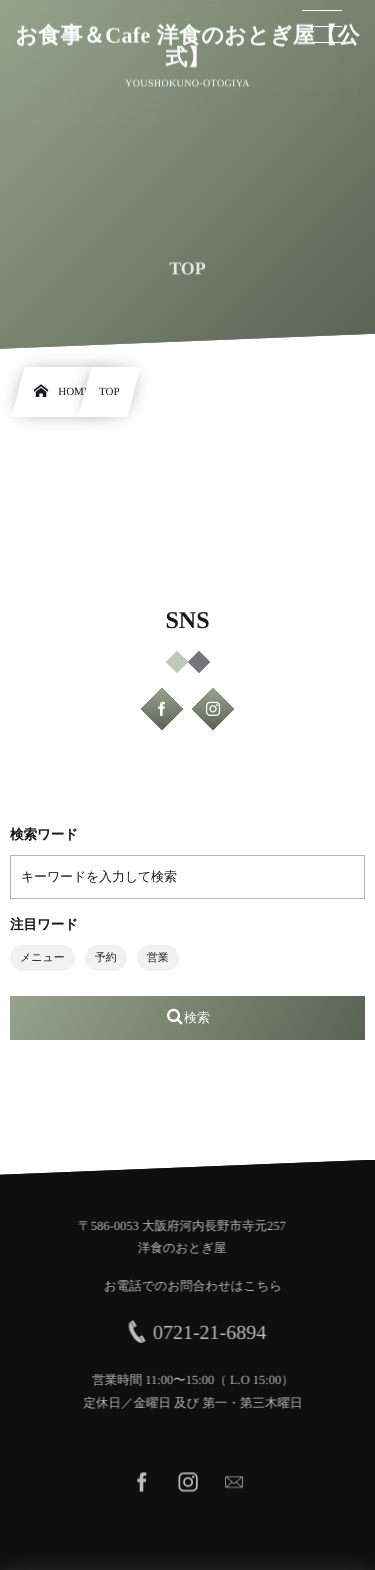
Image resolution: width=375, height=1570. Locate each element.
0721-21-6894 (213, 1333)
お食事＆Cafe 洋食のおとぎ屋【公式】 (187, 46)
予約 (106, 958)
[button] (323, 27)
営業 (158, 958)
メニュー (42, 958)
